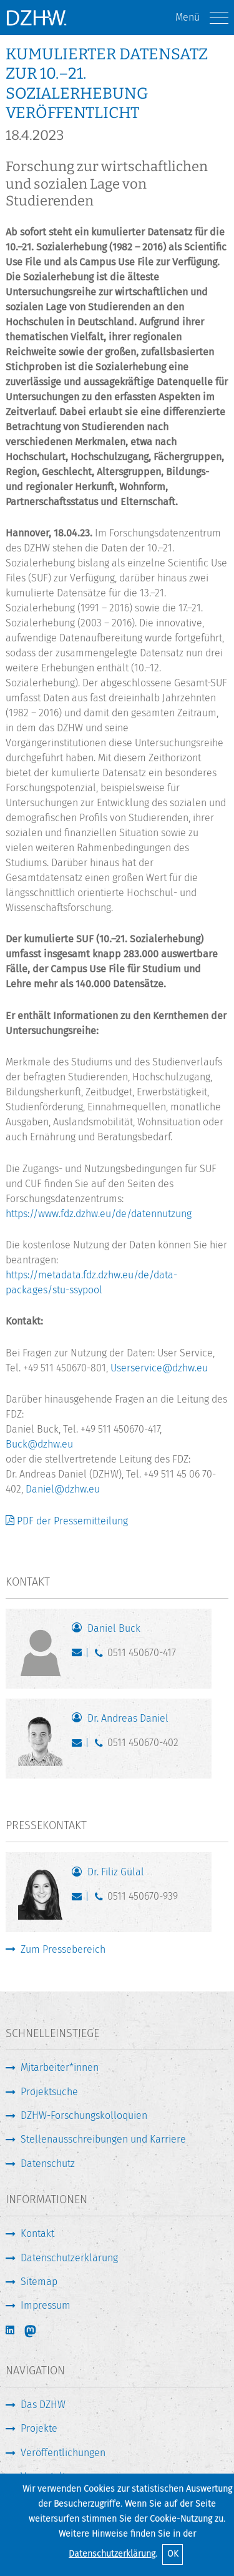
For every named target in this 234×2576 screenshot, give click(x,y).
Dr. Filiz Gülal (115, 1872)
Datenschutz (48, 2163)
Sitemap (39, 2281)
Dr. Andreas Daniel (127, 1718)
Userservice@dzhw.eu (159, 1368)
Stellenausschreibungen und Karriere (103, 2139)
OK (172, 2554)
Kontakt (37, 2233)
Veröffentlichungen (63, 2453)
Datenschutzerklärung (112, 2554)
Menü (201, 18)
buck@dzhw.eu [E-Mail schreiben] (79, 1655)
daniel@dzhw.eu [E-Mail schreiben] (79, 1745)
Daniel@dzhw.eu (63, 1489)
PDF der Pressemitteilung (72, 1521)
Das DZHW (43, 2405)
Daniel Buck (113, 1628)
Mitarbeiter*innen (60, 2067)
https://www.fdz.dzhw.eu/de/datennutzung (99, 1214)
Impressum (46, 2305)
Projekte (39, 2428)
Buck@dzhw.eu (39, 1444)
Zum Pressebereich (63, 1949)
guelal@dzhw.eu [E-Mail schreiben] (79, 1899)
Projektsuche (49, 2092)
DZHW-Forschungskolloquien (84, 2115)
